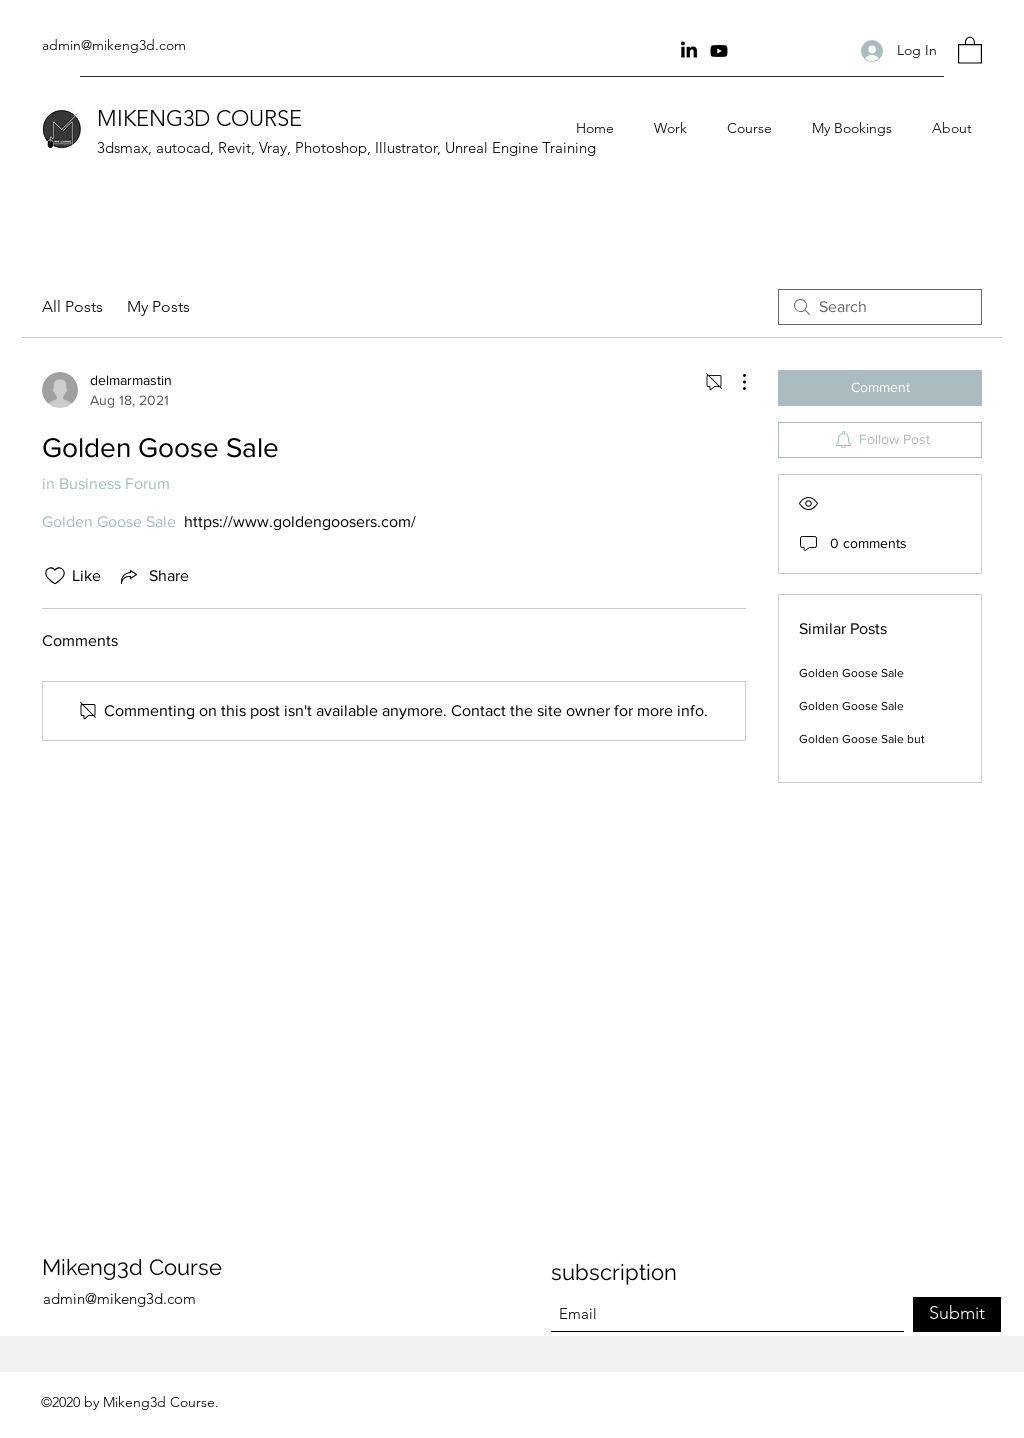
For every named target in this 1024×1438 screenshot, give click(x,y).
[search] (880, 307)
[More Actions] (734, 382)
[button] (970, 49)
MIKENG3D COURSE (199, 118)
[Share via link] (153, 576)
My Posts (158, 306)
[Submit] (957, 1314)
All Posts (72, 306)
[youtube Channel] (719, 51)
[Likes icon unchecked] (55, 576)
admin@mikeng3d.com (114, 45)
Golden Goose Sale (851, 673)
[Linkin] (689, 51)
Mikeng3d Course (132, 1267)
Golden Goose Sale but (862, 739)
